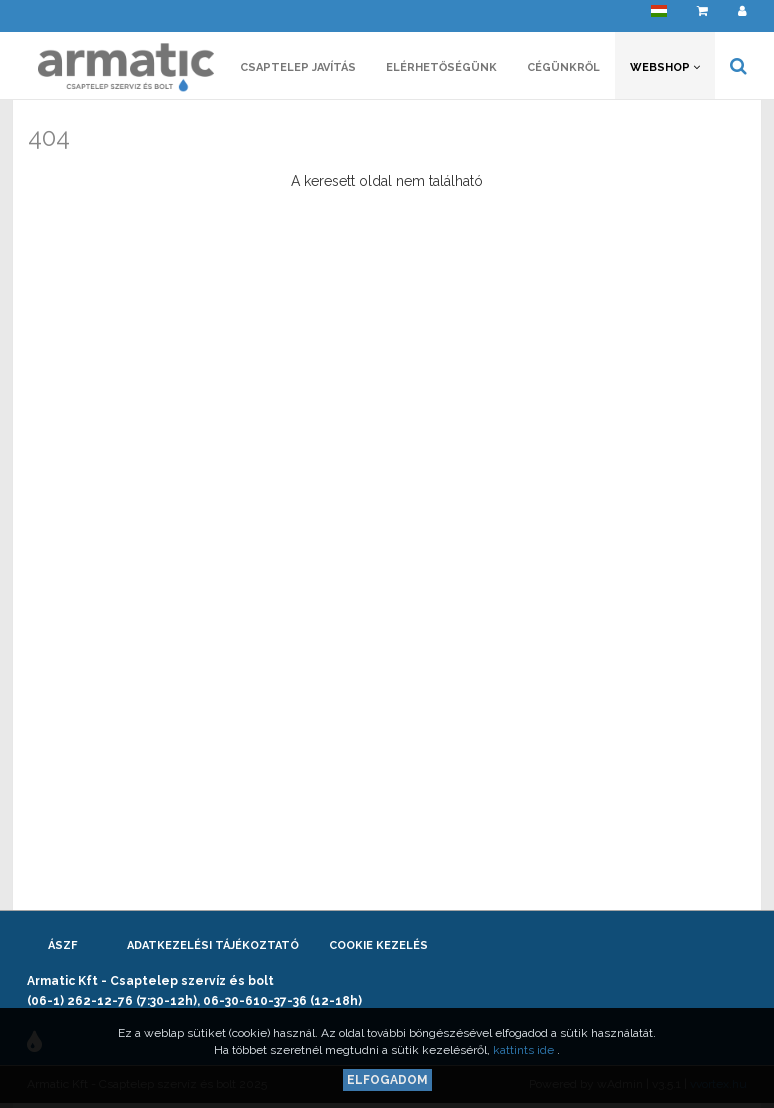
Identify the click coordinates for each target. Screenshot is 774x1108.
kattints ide (525, 1050)
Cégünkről (563, 67)
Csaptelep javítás (298, 67)
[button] (659, 15)
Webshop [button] (665, 67)
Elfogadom (387, 1080)
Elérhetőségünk (441, 67)
